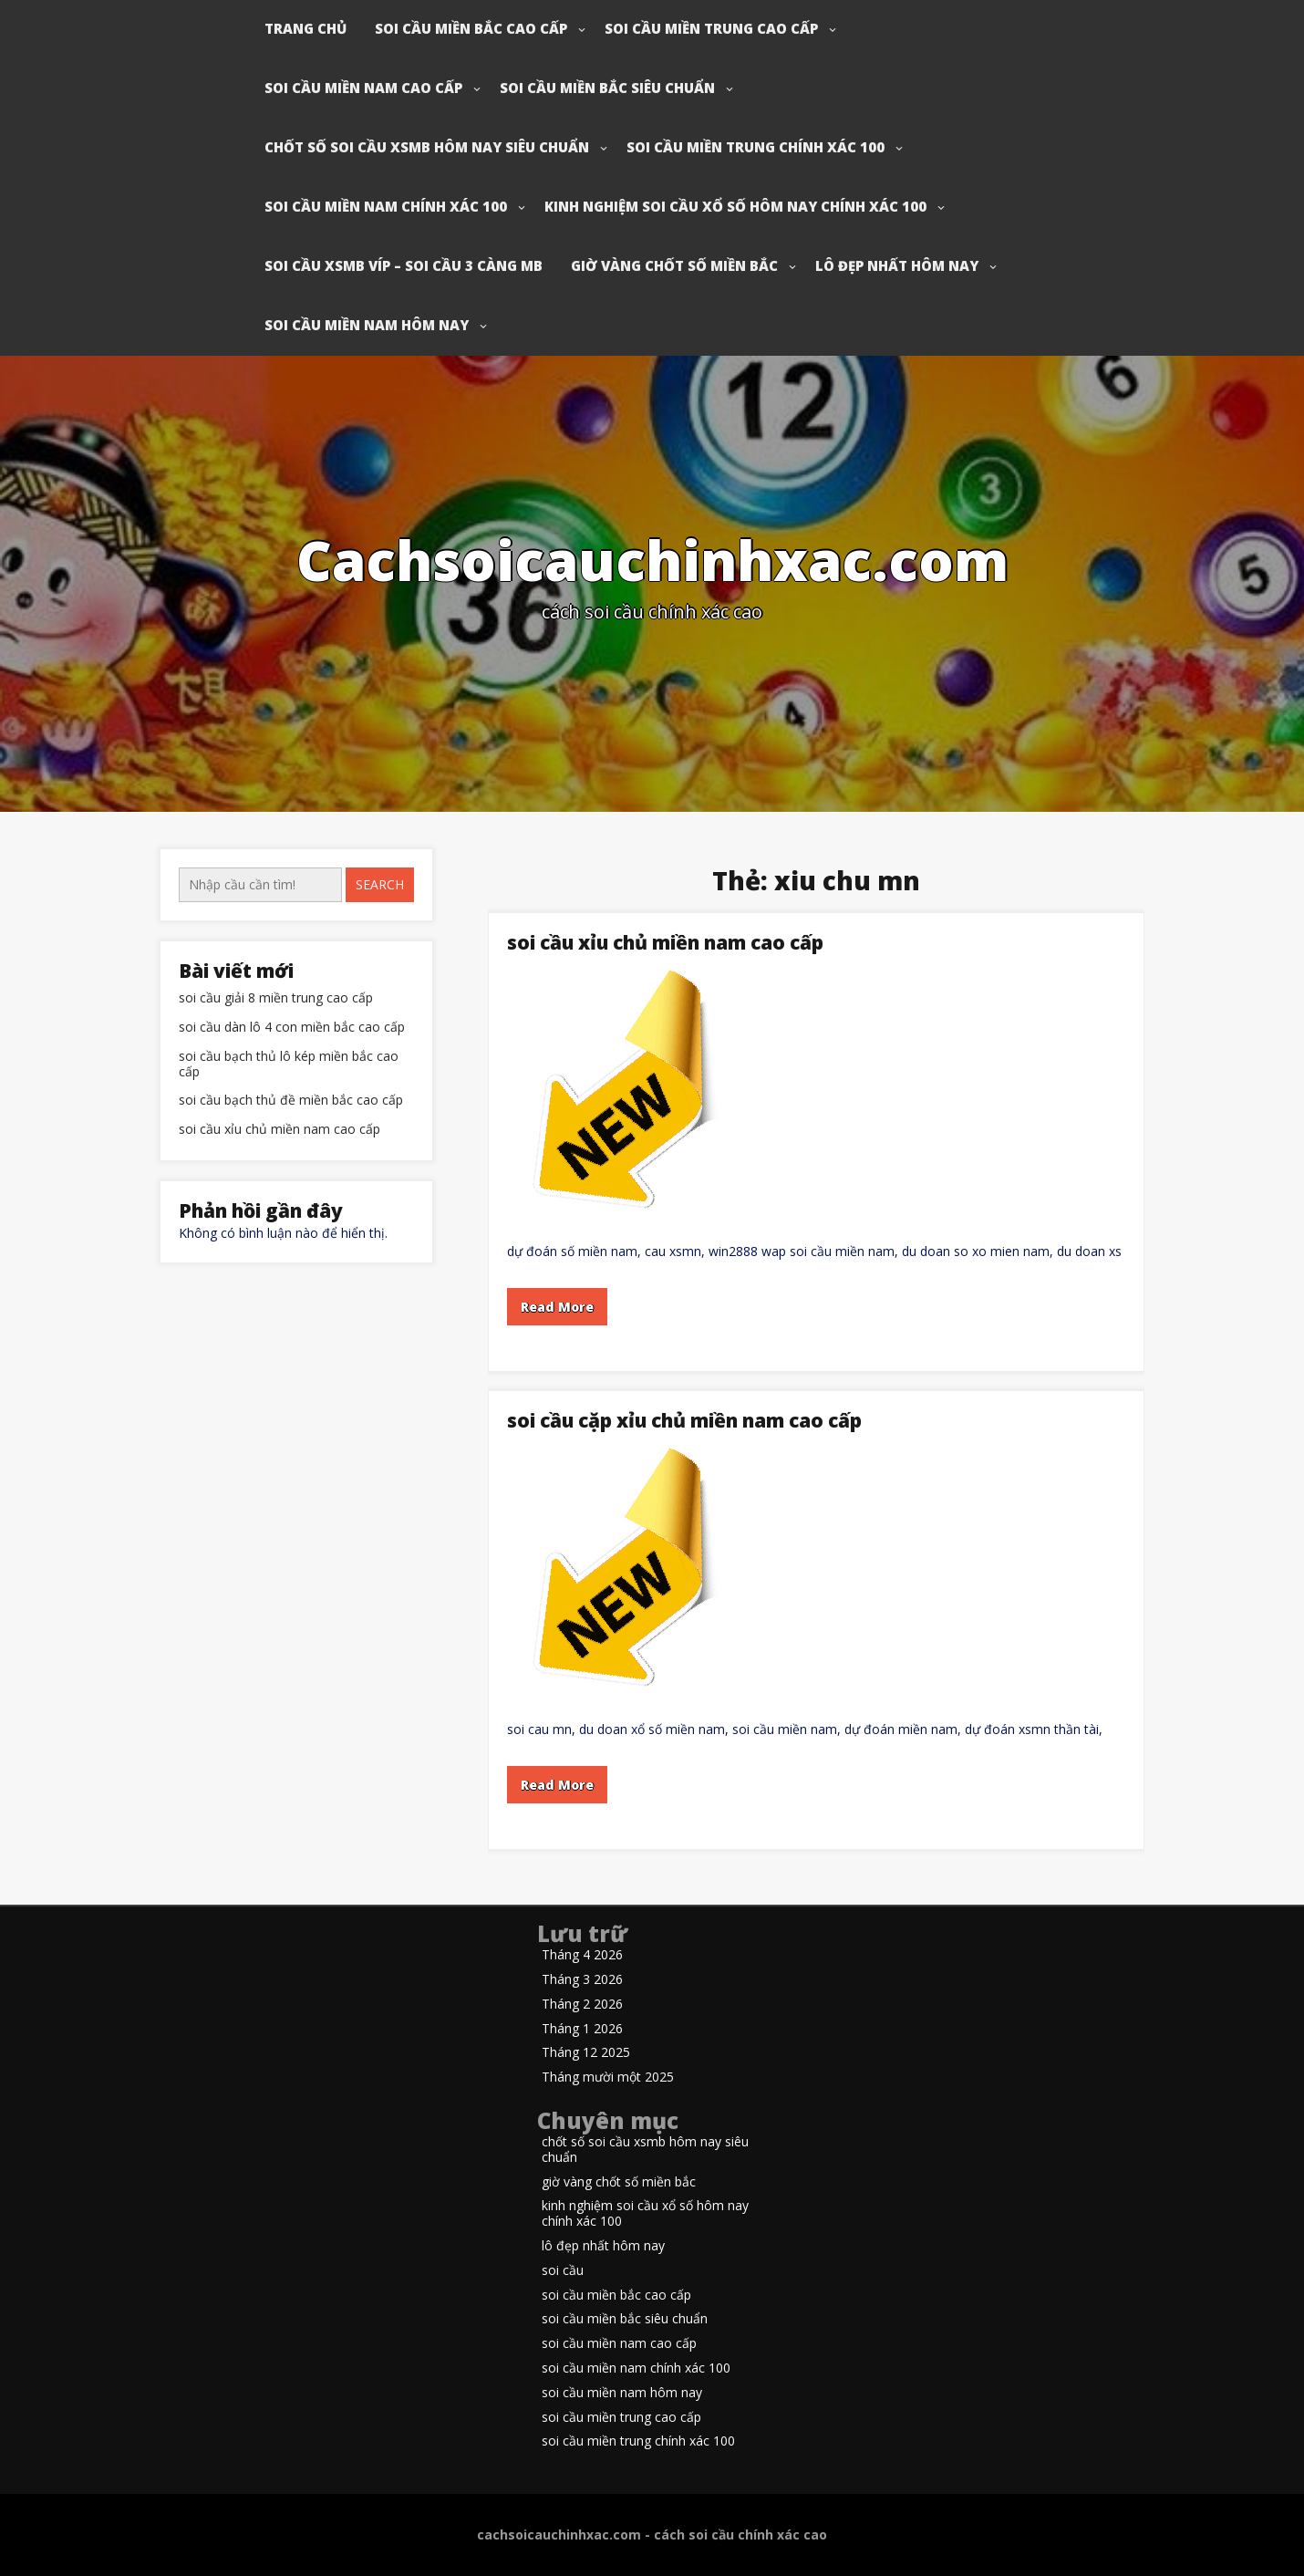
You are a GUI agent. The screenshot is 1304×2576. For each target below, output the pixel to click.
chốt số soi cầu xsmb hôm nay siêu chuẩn (426, 147)
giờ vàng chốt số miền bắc (674, 265)
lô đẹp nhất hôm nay (896, 265)
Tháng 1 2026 (582, 2029)
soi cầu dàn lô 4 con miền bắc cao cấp (292, 1027)
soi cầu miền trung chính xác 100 (755, 147)
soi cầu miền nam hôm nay (366, 325)
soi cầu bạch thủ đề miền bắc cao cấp (291, 1100)
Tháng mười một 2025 (608, 2077)
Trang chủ (305, 28)
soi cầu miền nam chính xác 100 (385, 206)
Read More (557, 1306)
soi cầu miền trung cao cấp (711, 28)
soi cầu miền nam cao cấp (363, 87)
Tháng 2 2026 (582, 2004)
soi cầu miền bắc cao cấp (471, 28)
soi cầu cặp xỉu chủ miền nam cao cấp (684, 1420)
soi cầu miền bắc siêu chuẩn (607, 87)
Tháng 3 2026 (582, 1980)
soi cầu (563, 2271)
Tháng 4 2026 (582, 1955)
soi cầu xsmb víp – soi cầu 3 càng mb (403, 265)
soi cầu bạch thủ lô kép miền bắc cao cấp (288, 1064)
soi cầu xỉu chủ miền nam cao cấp (665, 942)
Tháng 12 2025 (586, 2053)
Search (380, 884)
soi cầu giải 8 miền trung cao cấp (276, 998)
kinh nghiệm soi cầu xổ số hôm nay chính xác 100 (735, 206)
